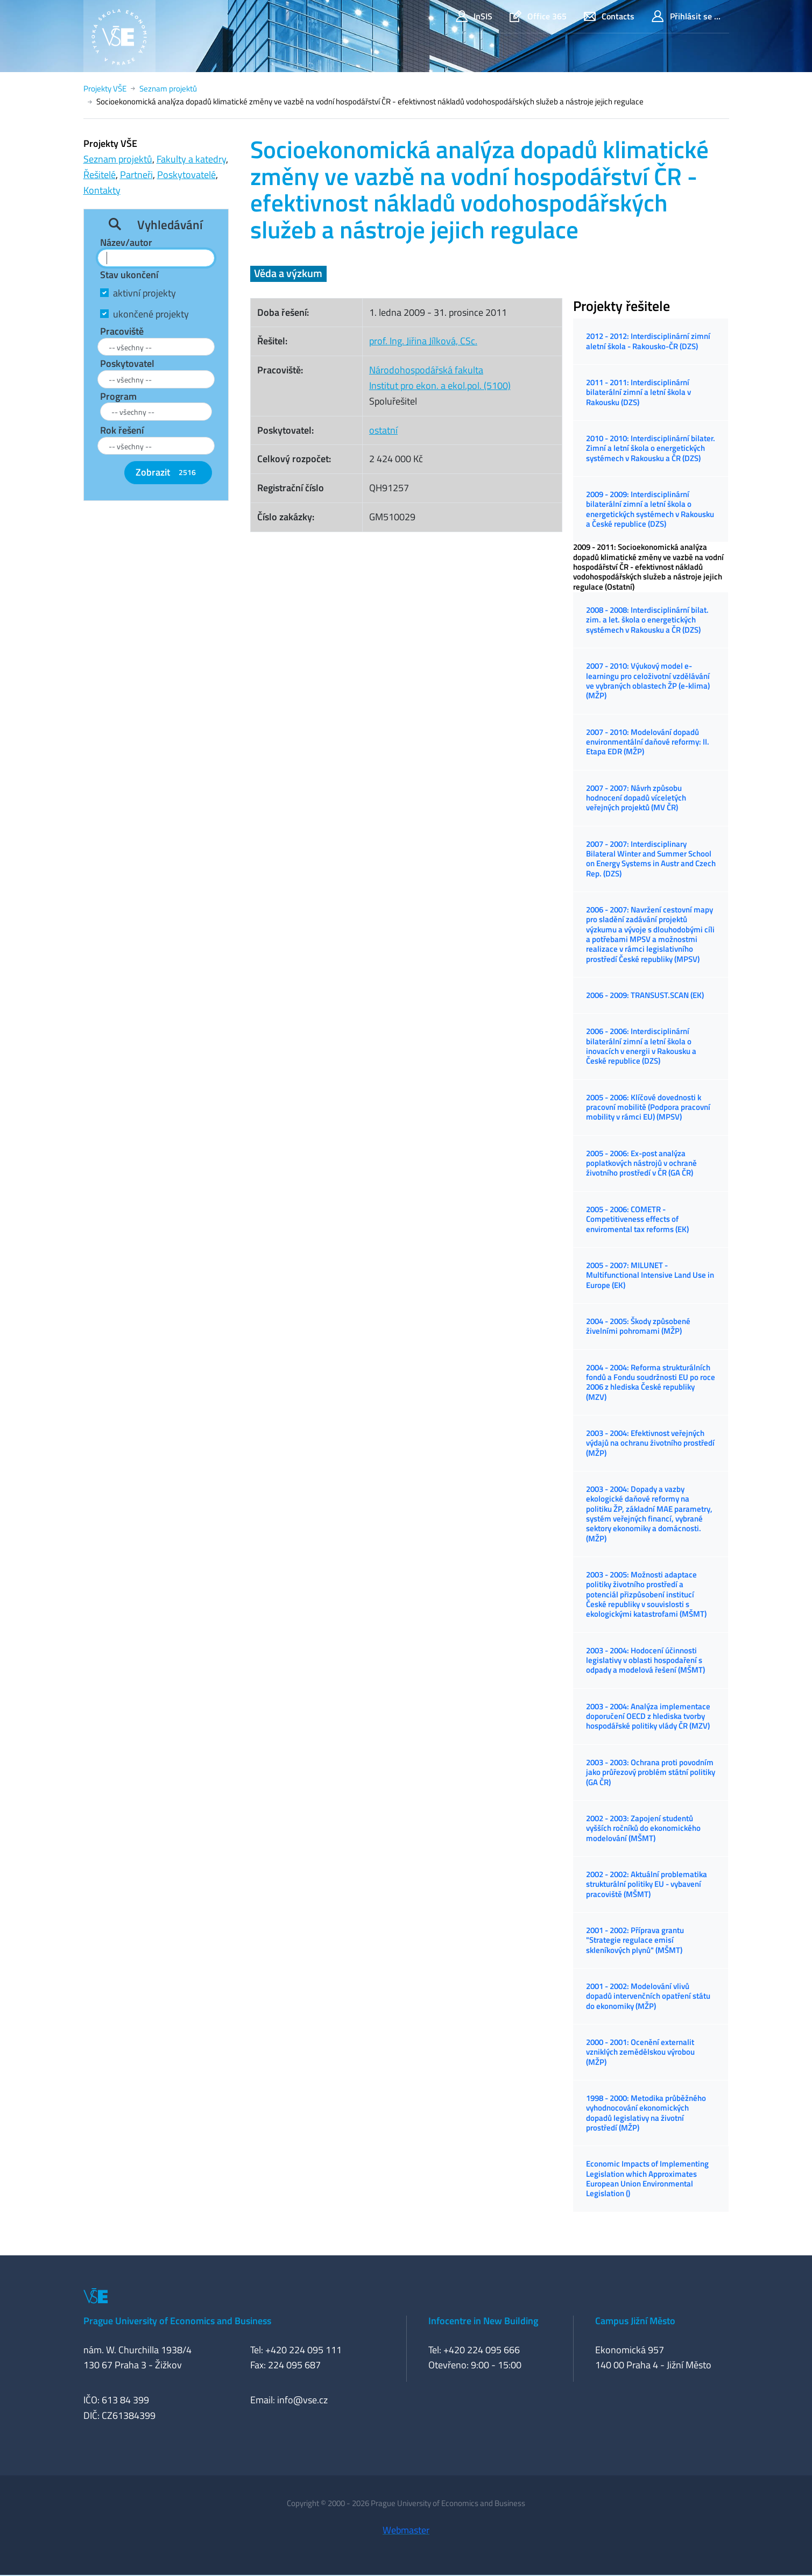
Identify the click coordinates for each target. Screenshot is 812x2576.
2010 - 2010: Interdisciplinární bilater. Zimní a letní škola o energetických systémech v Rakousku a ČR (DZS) (650, 448)
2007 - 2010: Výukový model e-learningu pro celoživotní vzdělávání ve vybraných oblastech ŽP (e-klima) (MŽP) (648, 681)
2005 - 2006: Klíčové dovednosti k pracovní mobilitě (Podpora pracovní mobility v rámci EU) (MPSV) (648, 1107)
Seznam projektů (168, 88)
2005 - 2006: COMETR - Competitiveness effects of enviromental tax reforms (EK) (637, 1219)
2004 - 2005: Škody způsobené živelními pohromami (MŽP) (638, 1326)
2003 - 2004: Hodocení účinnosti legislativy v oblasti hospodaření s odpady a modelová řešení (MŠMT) (645, 1660)
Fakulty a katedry (191, 159)
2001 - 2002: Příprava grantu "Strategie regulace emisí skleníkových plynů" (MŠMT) (635, 1940)
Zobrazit (168, 472)
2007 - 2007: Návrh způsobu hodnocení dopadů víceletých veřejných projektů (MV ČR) (636, 798)
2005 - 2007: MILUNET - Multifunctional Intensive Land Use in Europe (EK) (650, 1275)
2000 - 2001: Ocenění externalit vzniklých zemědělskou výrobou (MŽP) (640, 2052)
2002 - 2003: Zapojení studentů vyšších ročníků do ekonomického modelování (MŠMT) (643, 1828)
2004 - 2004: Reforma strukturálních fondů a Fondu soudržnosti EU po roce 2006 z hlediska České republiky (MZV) (650, 1382)
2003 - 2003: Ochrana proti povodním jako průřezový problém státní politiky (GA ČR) (650, 1772)
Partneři (136, 174)
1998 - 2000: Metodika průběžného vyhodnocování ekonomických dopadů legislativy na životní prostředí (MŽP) (646, 2113)
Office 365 (538, 16)
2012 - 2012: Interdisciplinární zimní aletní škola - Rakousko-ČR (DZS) (648, 341)
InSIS (474, 16)
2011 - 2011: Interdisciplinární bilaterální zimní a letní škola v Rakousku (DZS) (638, 392)
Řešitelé (99, 174)
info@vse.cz (302, 2400)
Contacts (609, 16)
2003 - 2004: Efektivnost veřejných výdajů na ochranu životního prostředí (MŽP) (650, 1443)
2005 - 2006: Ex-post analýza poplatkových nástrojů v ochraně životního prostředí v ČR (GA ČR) (641, 1163)
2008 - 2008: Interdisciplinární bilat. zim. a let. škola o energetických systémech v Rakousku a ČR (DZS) (647, 620)
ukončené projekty (151, 314)
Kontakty (102, 190)
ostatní (383, 430)
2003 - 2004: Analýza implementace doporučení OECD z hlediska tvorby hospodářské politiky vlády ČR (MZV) (648, 1716)
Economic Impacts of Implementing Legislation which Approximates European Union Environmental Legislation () (647, 2178)
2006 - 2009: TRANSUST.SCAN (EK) (645, 995)
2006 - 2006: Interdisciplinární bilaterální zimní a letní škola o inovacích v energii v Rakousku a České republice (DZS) (641, 1046)
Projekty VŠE (104, 88)
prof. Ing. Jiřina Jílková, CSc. (423, 341)
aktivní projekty (144, 293)
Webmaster (406, 2530)
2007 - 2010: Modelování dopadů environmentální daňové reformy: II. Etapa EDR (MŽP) (647, 742)
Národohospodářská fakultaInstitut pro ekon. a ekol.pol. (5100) (440, 378)
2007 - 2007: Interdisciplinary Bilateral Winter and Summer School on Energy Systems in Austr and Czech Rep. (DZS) (651, 859)
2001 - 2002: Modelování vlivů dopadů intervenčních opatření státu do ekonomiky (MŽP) (648, 1996)
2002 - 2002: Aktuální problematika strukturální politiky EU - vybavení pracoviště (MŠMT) (646, 1884)
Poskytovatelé (186, 174)
